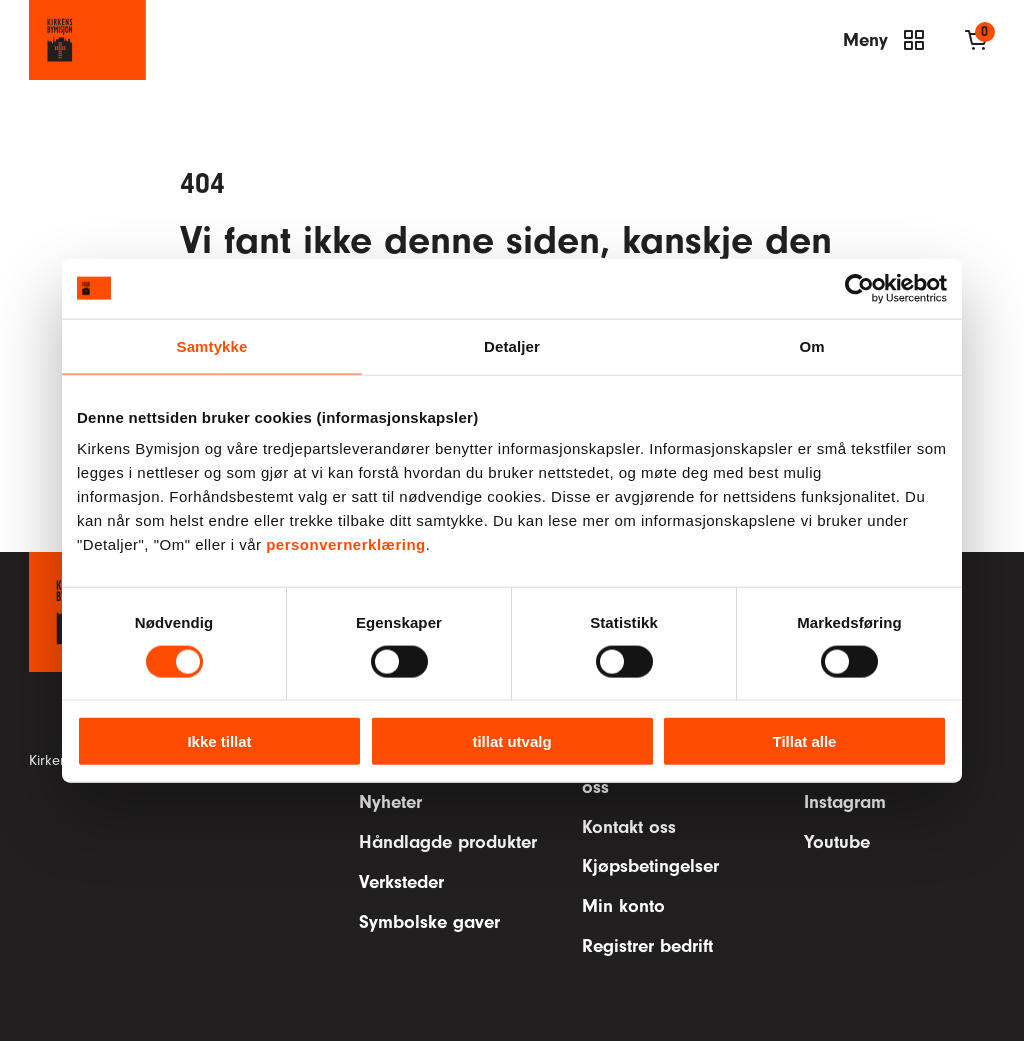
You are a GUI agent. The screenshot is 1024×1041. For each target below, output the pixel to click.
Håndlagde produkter (448, 842)
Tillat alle (805, 741)
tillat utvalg (511, 741)
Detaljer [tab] (512, 345)
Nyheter (390, 802)
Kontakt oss (629, 827)
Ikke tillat (219, 741)
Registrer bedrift (647, 946)
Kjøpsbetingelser (650, 866)
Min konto (623, 906)
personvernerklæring (346, 544)
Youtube (837, 842)
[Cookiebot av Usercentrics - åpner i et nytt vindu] (859, 288)
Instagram (845, 802)
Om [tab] (811, 345)
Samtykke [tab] (212, 345)
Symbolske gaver (429, 922)
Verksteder (401, 882)
